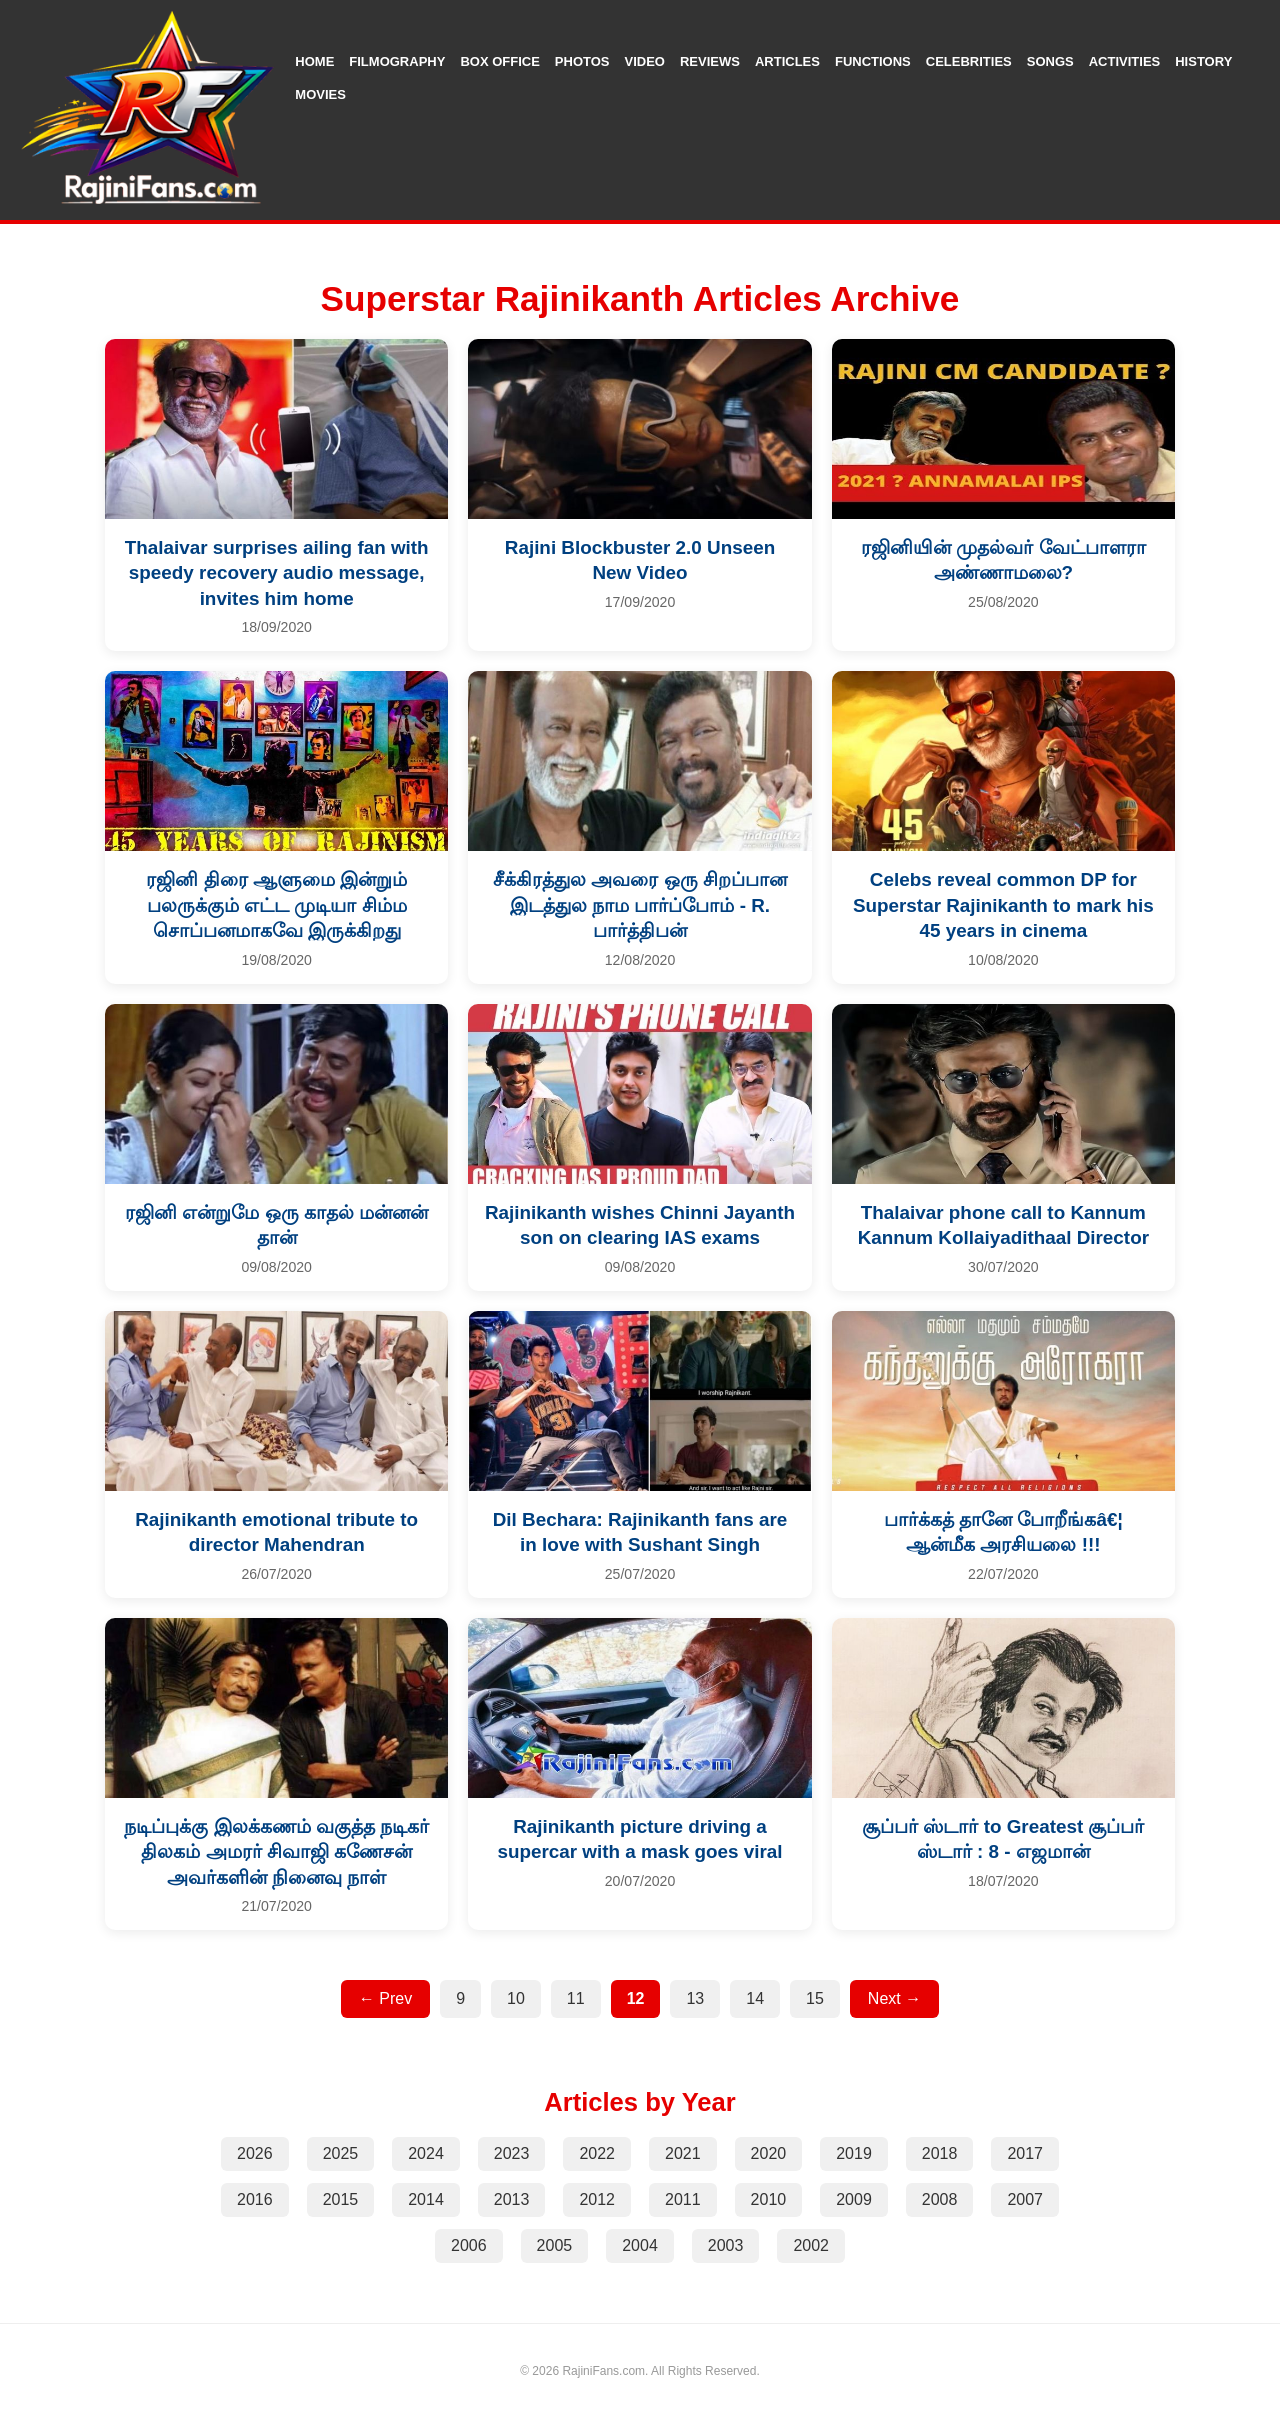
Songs (1050, 61)
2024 (426, 2153)
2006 (469, 2245)
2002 (811, 2245)
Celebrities (969, 61)
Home (314, 61)
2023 (512, 2153)
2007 (1025, 2199)
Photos (582, 61)
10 (516, 1998)
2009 (854, 2199)
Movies (320, 94)
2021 (683, 2153)
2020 (769, 2153)
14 (755, 1998)
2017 (1025, 2153)
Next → (894, 1998)
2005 (555, 2245)
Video (645, 61)
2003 (726, 2245)
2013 (512, 2199)
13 (695, 1998)
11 (576, 1998)
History (1203, 61)
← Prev (385, 1998)
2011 (683, 2199)
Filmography (397, 61)
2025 (341, 2153)
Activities (1125, 61)
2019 (854, 2153)
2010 (769, 2199)
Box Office (499, 61)
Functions (873, 61)
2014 (426, 2199)
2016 (255, 2199)
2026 (255, 2153)
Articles (787, 61)
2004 (640, 2245)
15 (815, 1998)
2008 (940, 2199)
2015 (341, 2199)
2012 (597, 2199)
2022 (597, 2153)
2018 (940, 2153)
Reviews (710, 61)
